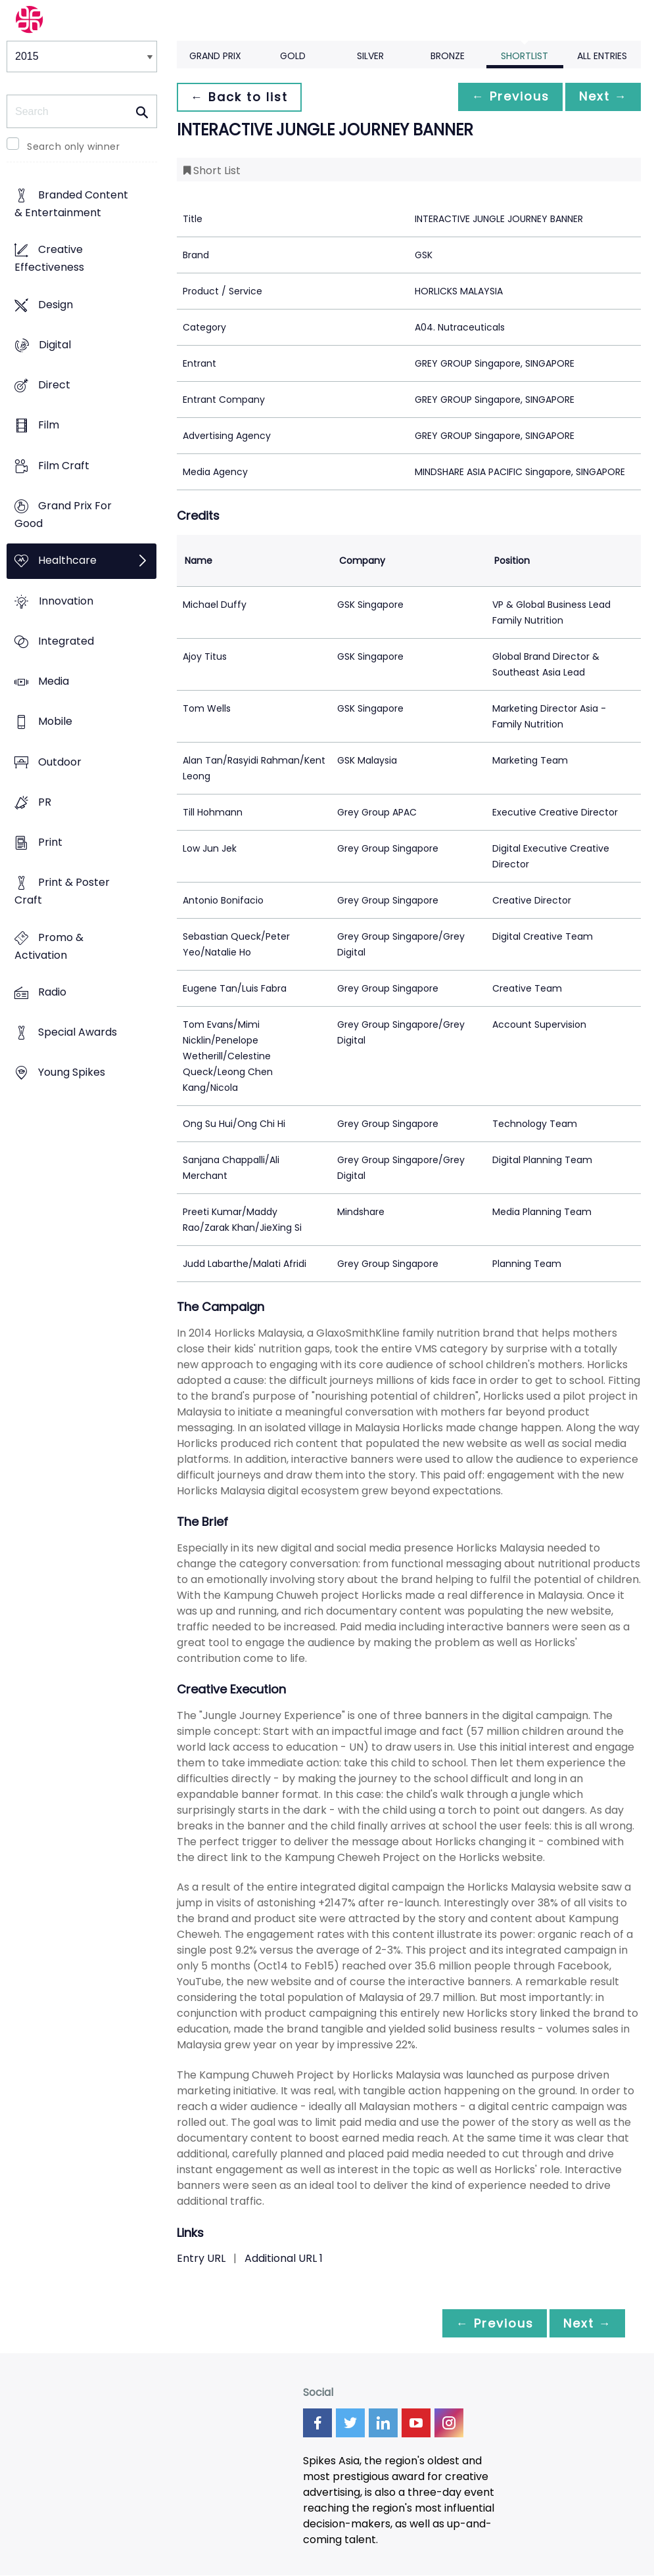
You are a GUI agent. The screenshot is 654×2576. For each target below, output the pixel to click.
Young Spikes (71, 1072)
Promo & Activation (48, 946)
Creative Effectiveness (49, 258)
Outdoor (60, 762)
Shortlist (524, 55)
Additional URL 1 (284, 2258)
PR (44, 802)
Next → (600, 97)
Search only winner (73, 146)
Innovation (66, 601)
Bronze (448, 55)
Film (48, 425)
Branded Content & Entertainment (71, 204)
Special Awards (77, 1032)
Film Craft (63, 465)
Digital (55, 344)
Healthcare (67, 560)
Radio (52, 992)
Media (53, 681)
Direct (54, 385)
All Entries (602, 55)
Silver (370, 55)
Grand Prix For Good (63, 514)
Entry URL (201, 2258)
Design (55, 304)
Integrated (66, 641)
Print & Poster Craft (62, 891)
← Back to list (241, 97)
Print (50, 842)
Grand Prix (215, 55)
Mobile (55, 721)
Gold (293, 55)
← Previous (503, 97)
